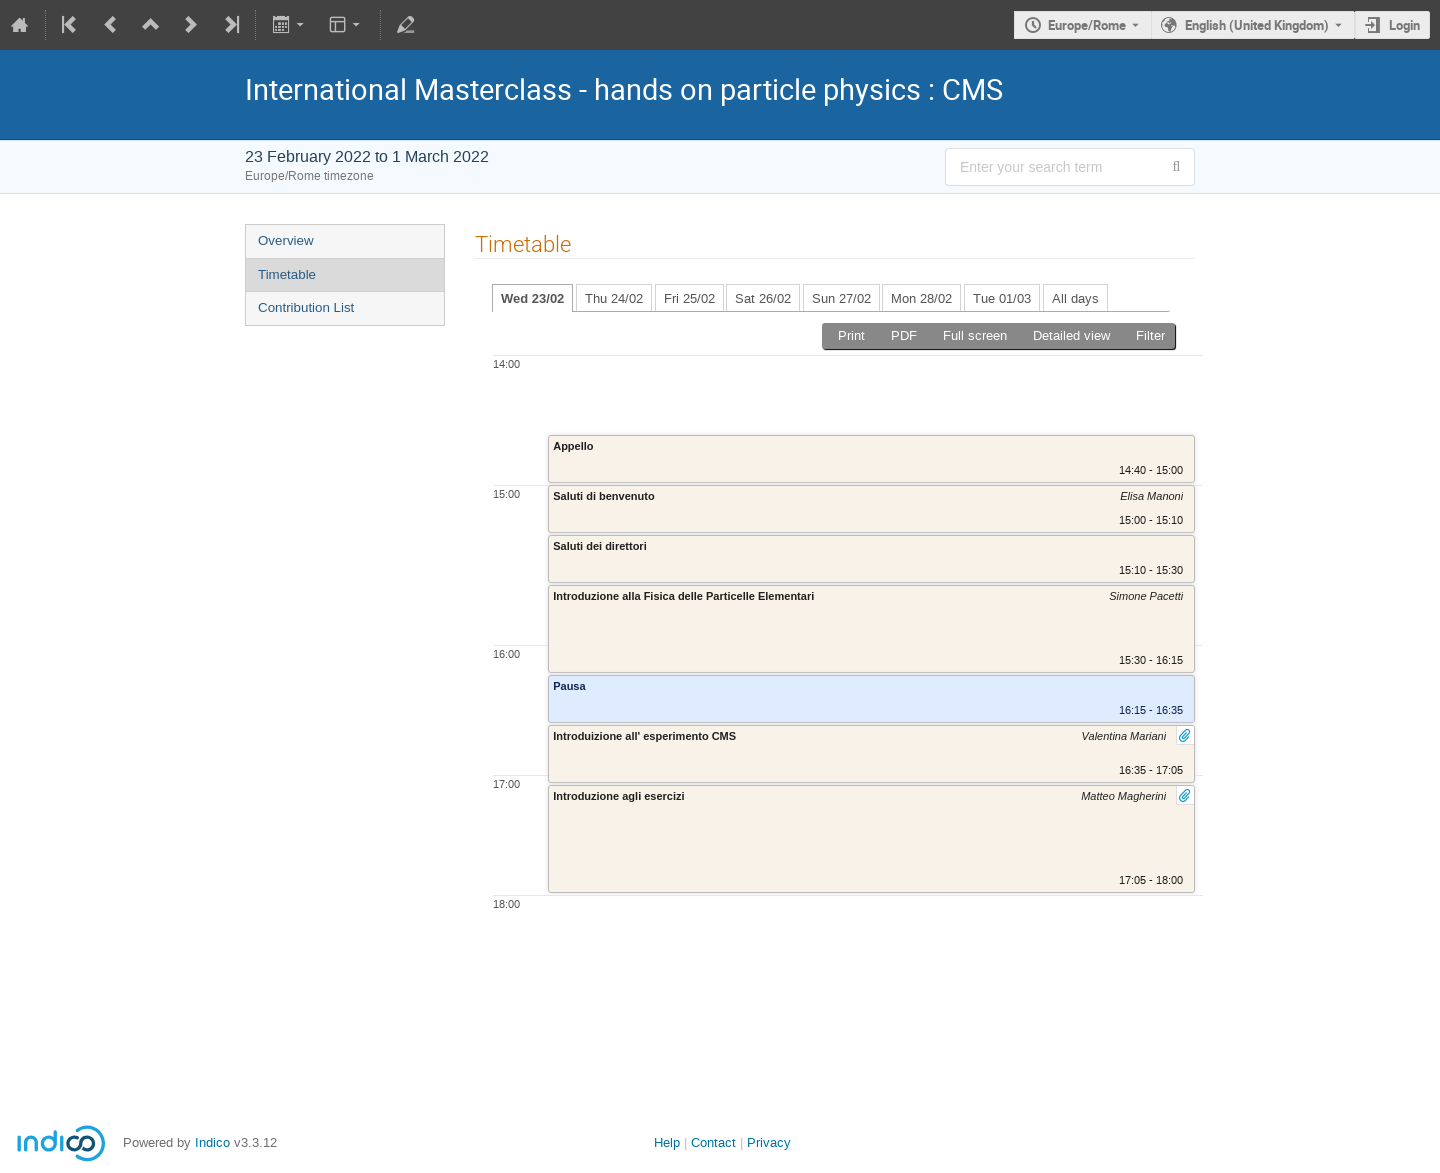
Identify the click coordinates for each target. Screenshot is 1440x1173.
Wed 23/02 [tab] (532, 298)
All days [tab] (1075, 298)
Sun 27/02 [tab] (841, 298)
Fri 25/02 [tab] (689, 298)
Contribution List (306, 307)
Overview (286, 240)
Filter (1150, 335)
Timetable (287, 274)
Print (851, 335)
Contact (713, 1142)
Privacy (769, 1142)
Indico (212, 1142)
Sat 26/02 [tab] (763, 298)
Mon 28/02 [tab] (921, 298)
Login (1404, 25)
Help (667, 1142)
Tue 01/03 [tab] (1002, 298)
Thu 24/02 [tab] (614, 298)
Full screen (975, 335)
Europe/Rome (1087, 25)
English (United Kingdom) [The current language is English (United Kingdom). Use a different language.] (1257, 25)
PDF (904, 335)
